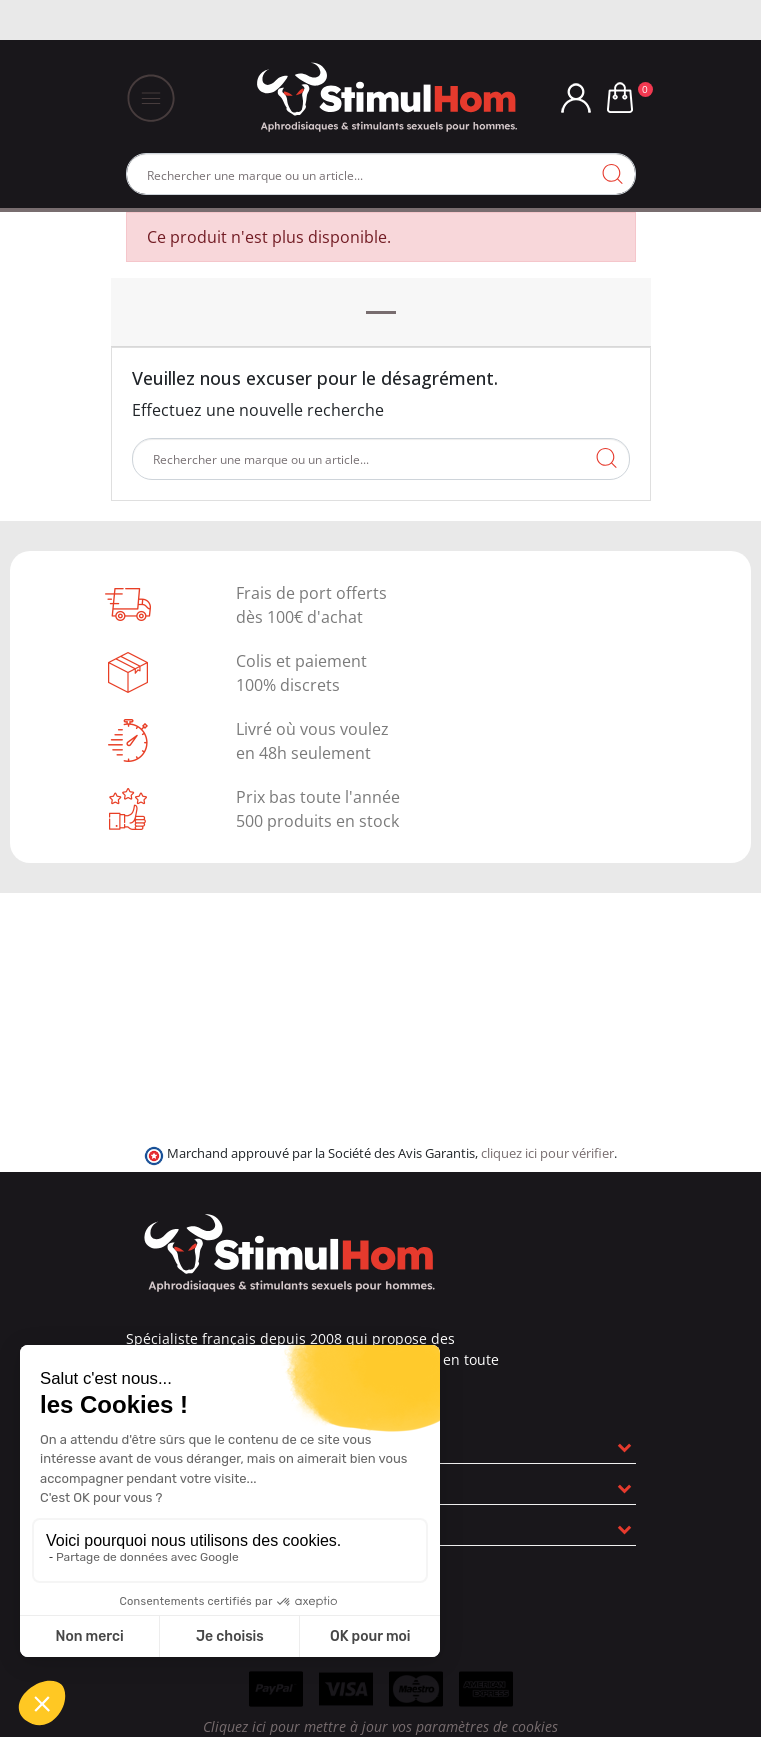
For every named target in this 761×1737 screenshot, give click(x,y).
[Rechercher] (381, 174)
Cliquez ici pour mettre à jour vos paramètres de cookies (380, 1726)
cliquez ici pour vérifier (547, 1153)
